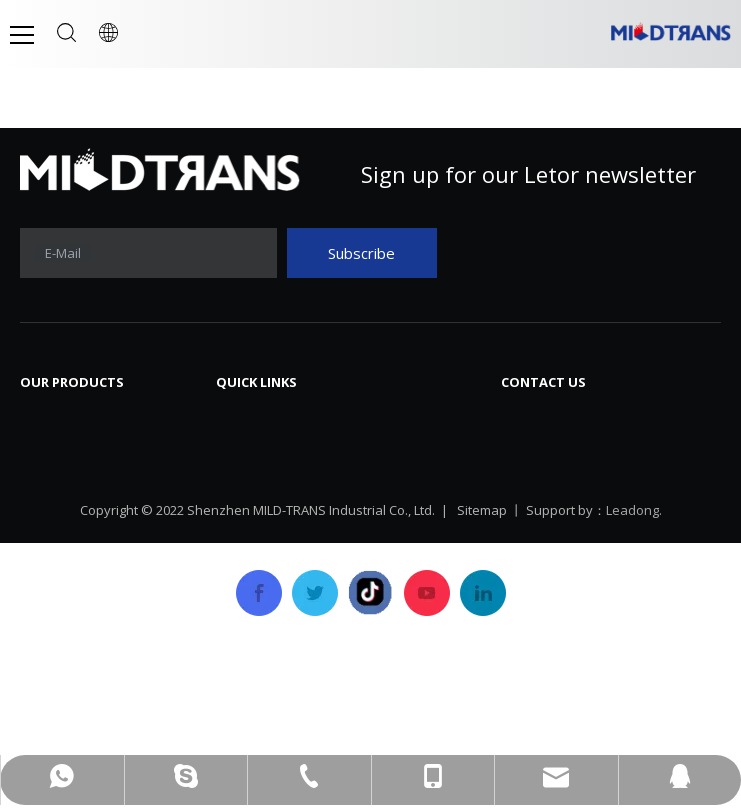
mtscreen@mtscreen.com (627, 498)
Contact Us (421, 537)
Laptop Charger (80, 477)
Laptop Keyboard (85, 447)
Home (238, 417)
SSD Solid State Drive (98, 567)
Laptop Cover (71, 537)
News (401, 417)
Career (405, 507)
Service (242, 537)
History (243, 477)
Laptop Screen (74, 417)
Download (418, 447)
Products (249, 507)
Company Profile (278, 447)
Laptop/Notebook (88, 597)
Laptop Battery (77, 507)
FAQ (395, 477)
